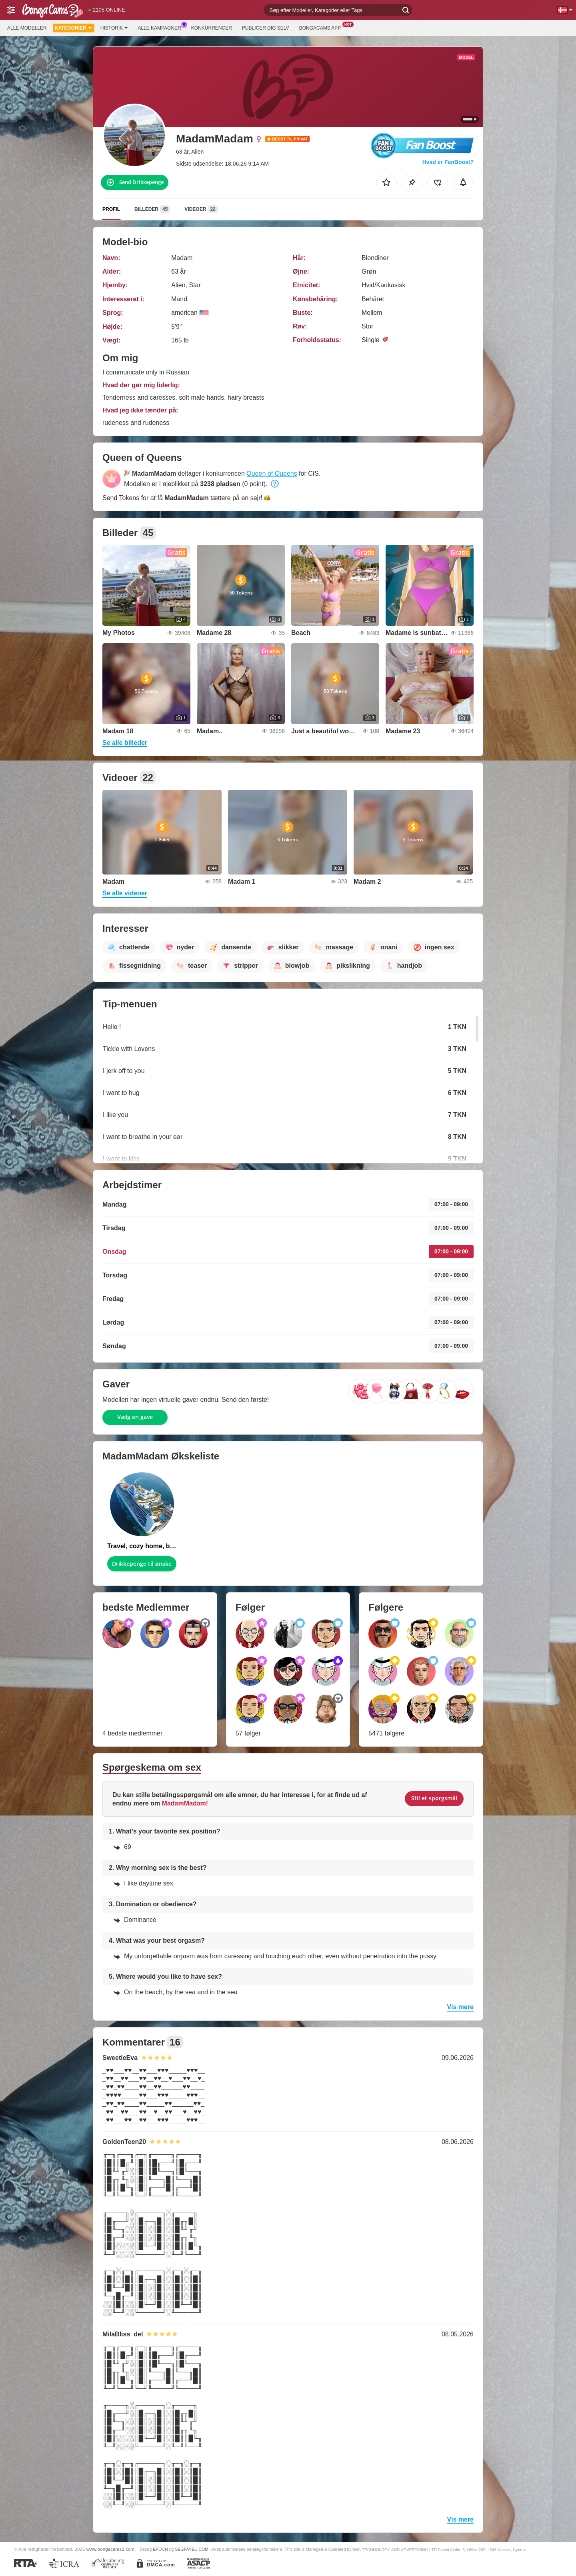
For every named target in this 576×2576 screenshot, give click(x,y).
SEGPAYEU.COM (191, 2549)
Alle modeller (27, 28)
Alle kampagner (161, 27)
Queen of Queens (271, 473)
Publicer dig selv (265, 28)
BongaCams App (322, 27)
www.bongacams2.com (110, 2549)
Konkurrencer (211, 28)
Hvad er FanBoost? (448, 162)
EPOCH (160, 2549)
